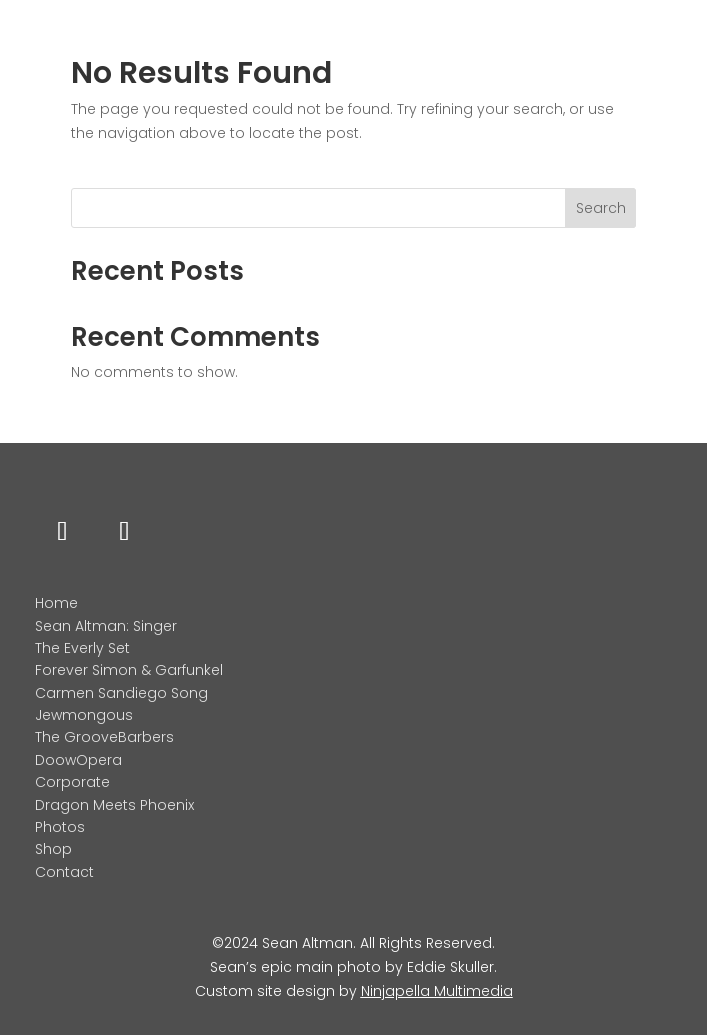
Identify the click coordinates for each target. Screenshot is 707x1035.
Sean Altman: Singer (106, 626)
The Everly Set (82, 648)
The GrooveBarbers (104, 737)
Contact (64, 872)
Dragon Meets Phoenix (114, 805)
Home (56, 603)
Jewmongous (84, 715)
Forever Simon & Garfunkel (129, 670)
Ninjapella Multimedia (437, 991)
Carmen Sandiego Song (121, 693)
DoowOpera (78, 760)
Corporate (72, 782)
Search (601, 208)
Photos (60, 827)
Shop (53, 849)
